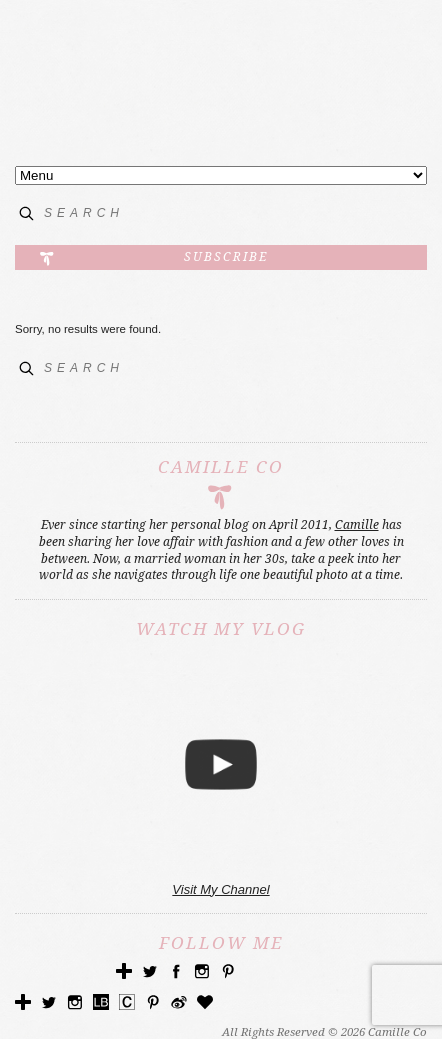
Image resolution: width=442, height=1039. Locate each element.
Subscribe (226, 257)
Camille (357, 525)
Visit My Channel (220, 889)
